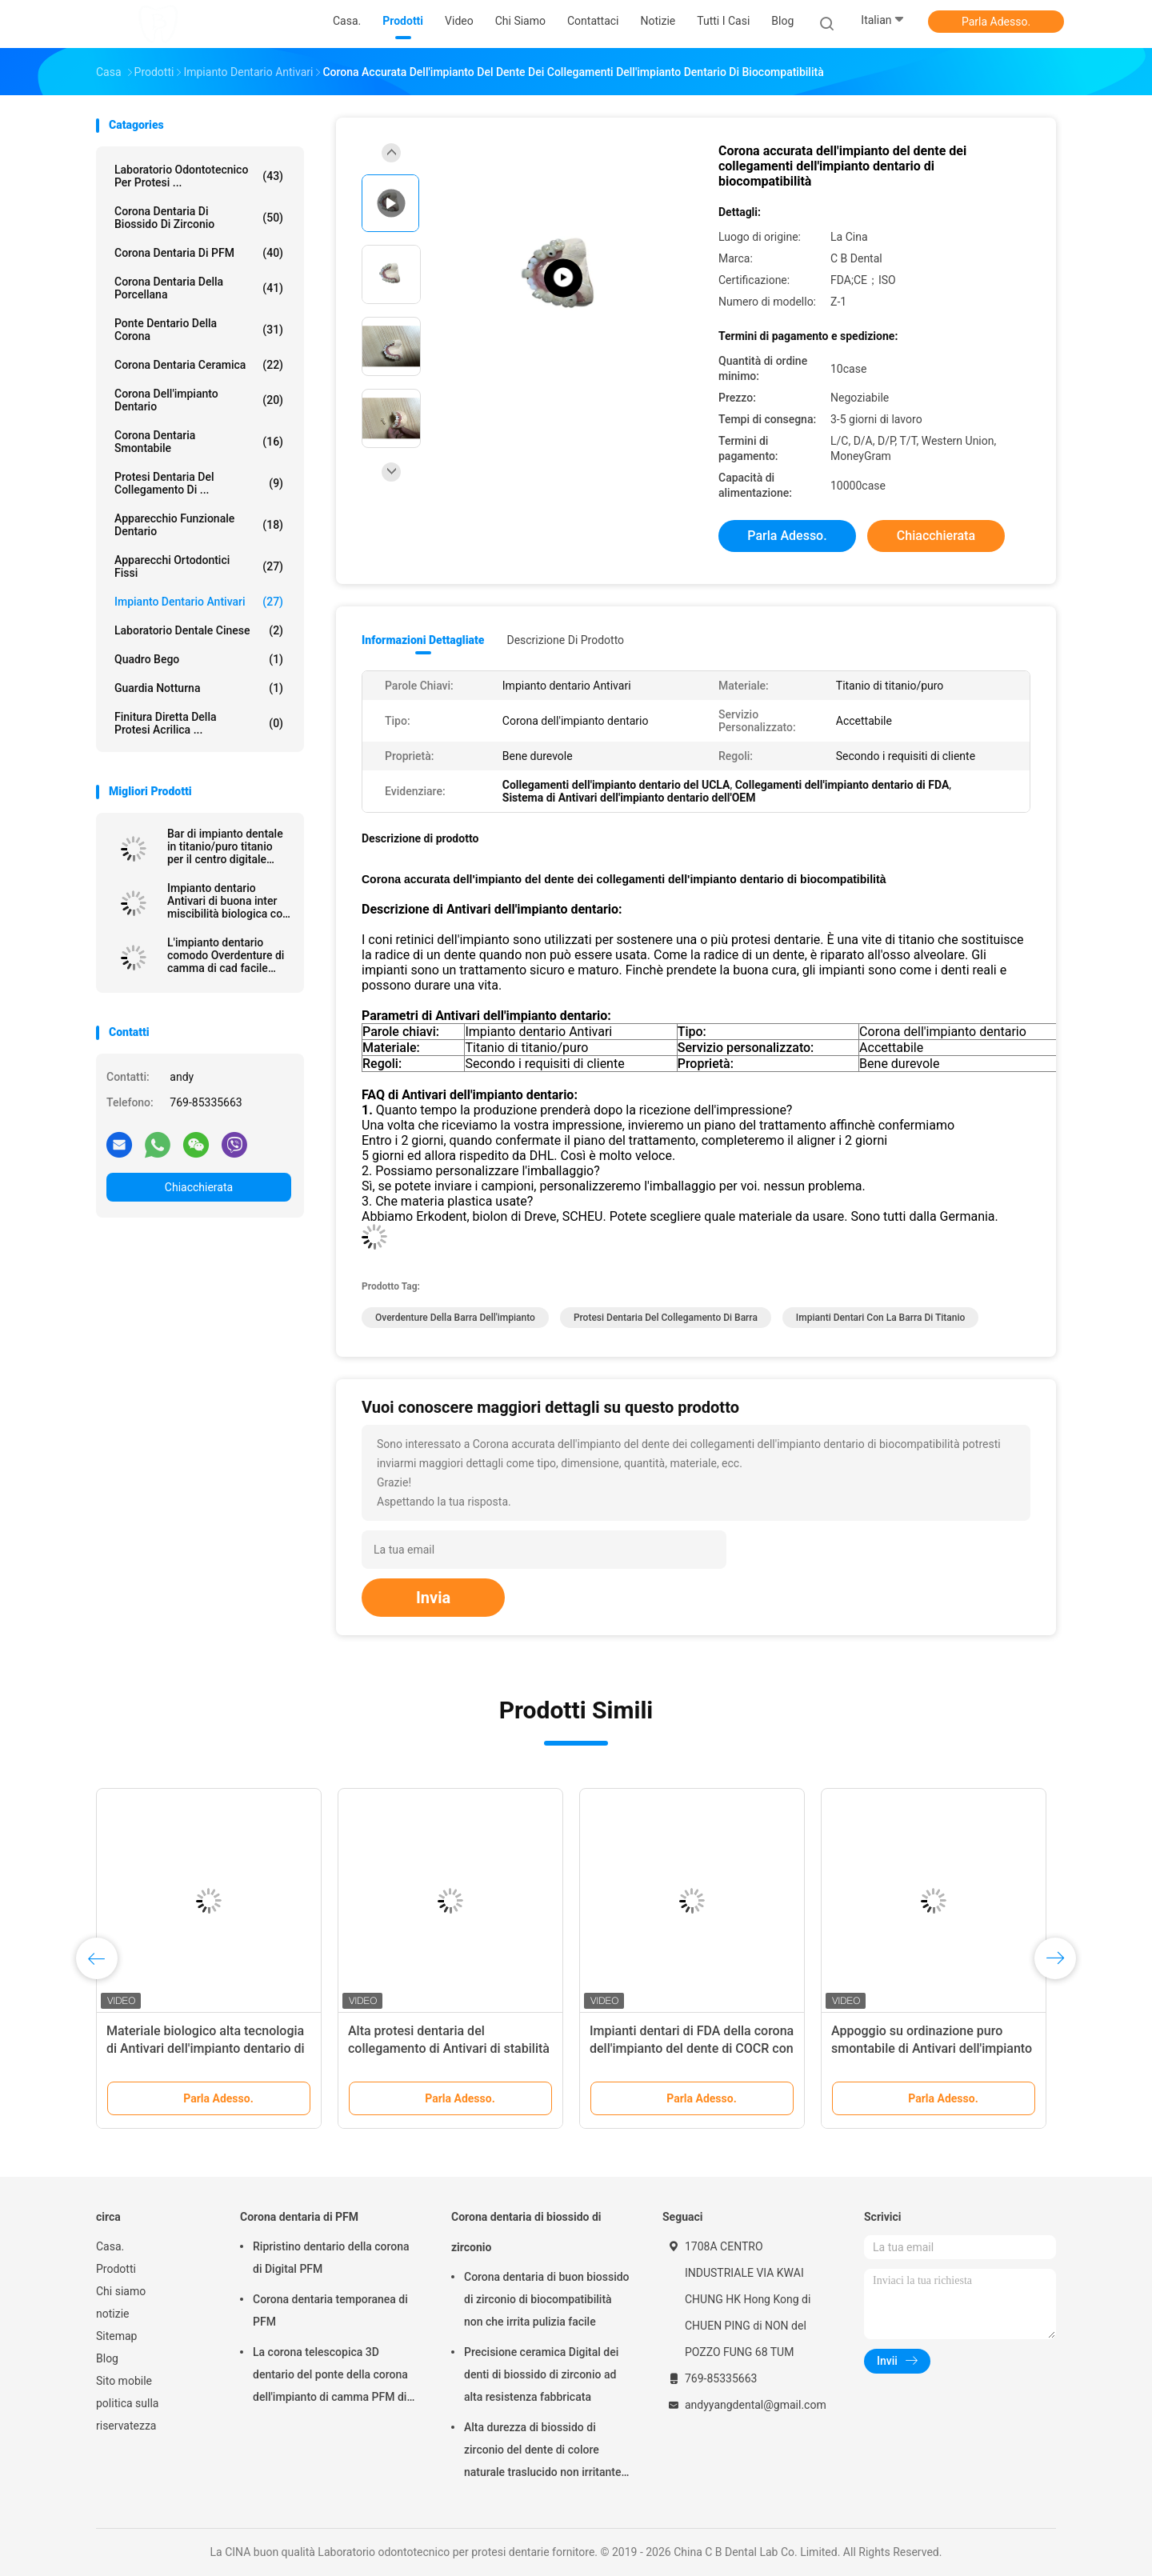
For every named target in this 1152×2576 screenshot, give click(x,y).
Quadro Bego (198, 659)
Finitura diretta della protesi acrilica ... (198, 723)
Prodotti (116, 2268)
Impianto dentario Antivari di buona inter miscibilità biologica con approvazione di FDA (228, 901)
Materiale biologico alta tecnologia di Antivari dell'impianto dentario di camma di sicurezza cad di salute (205, 2048)
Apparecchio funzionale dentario (198, 525)
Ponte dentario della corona (198, 329)
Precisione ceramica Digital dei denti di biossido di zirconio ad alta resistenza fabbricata (541, 2374)
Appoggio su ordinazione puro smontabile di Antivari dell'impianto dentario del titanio (931, 2048)
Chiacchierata (199, 1187)
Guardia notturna (198, 688)
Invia (433, 1597)
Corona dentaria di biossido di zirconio (198, 217)
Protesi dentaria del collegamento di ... (198, 483)
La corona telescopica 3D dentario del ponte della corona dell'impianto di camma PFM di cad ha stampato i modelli (330, 2377)
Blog (107, 2358)
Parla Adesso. (996, 21)
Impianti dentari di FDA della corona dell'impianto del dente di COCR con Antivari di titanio (692, 2048)
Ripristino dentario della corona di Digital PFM (331, 2257)
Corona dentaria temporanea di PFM (330, 2310)
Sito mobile (124, 2380)
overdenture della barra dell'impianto (455, 1317)
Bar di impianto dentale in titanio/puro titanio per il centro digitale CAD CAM (225, 846)
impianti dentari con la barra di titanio (881, 1317)
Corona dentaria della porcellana (198, 288)
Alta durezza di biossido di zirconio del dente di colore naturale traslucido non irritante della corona (542, 2452)
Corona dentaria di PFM (198, 253)
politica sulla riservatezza (127, 2414)
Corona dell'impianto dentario (198, 400)
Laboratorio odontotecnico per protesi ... (198, 176)
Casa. (110, 2246)
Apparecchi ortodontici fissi (198, 566)
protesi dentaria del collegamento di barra (666, 1317)
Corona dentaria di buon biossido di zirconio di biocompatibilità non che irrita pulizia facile (547, 2299)
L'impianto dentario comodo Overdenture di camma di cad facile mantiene (225, 955)
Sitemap (116, 2336)
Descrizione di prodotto (565, 640)
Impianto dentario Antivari (198, 602)
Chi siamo (121, 2291)
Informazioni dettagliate (423, 640)
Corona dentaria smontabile (198, 441)
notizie (112, 2313)
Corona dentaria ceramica (198, 365)
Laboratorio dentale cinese (198, 630)
